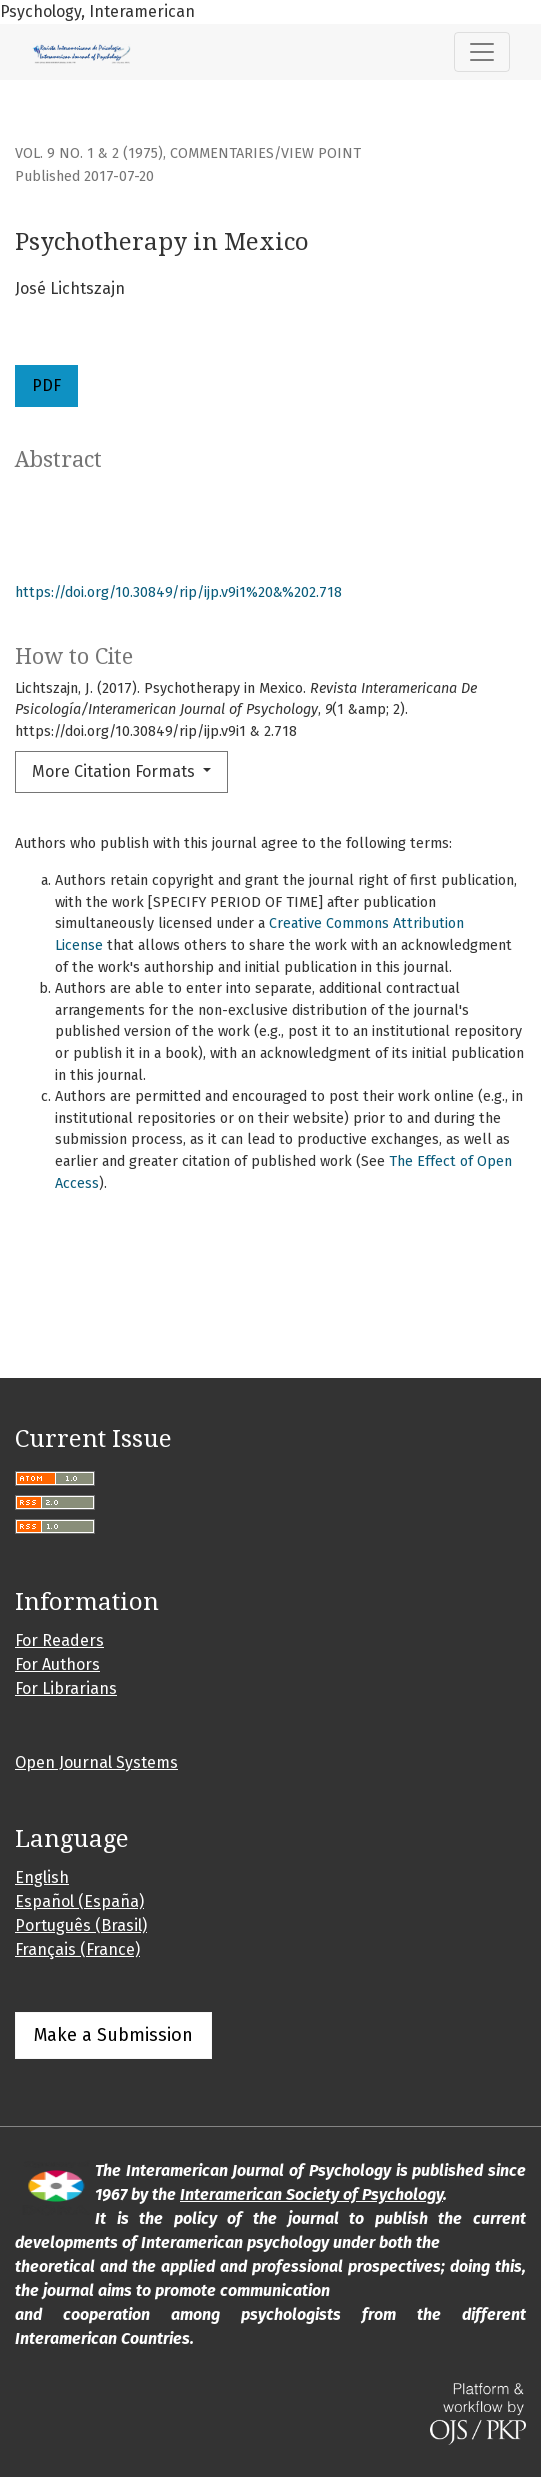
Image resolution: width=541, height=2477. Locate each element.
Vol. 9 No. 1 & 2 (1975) (89, 153)
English (42, 1877)
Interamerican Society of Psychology (311, 2194)
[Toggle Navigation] (482, 52)
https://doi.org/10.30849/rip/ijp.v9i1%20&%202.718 (178, 592)
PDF (46, 385)
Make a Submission (113, 2035)
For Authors (57, 1664)
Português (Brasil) (81, 1925)
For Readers (59, 1640)
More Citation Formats (115, 771)
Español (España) (79, 1901)
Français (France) (77, 1949)
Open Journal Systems (96, 1762)
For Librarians (66, 1688)
